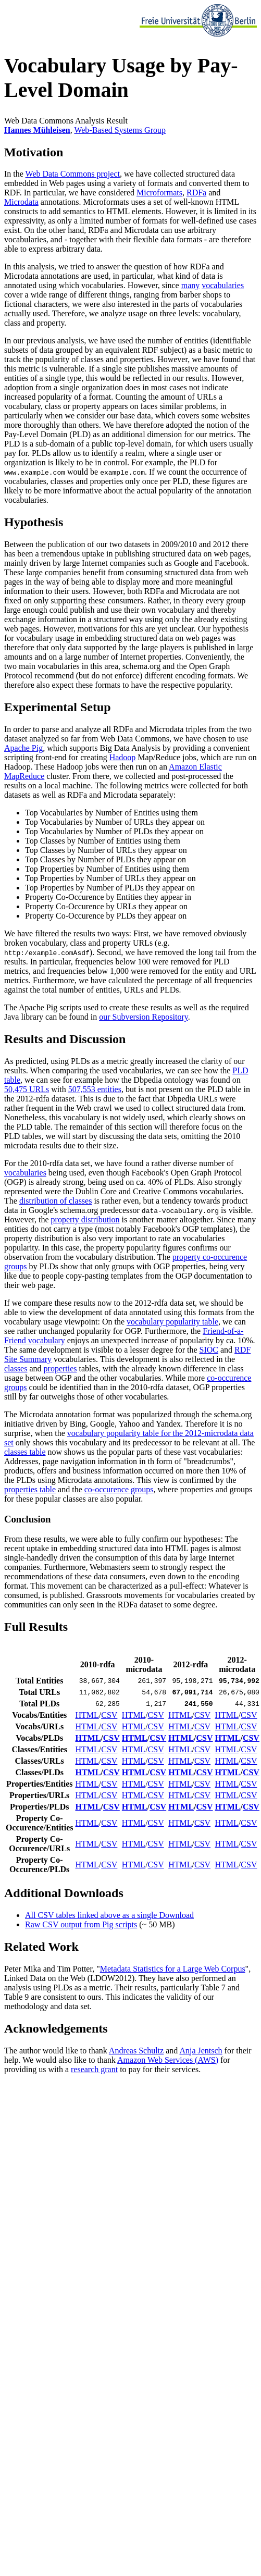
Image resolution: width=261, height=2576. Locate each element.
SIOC (209, 1349)
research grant (94, 2069)
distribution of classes (55, 1200)
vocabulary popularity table (172, 1321)
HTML (86, 1715)
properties (60, 1368)
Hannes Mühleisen (37, 130)
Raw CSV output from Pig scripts (81, 1924)
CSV (109, 1715)
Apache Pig (23, 748)
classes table (25, 1451)
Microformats (159, 192)
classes (15, 1368)
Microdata (21, 201)
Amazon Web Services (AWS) (167, 2059)
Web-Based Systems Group (120, 130)
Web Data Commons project (73, 173)
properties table (30, 1489)
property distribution (85, 1219)
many (190, 285)
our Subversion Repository (143, 1016)
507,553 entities (94, 1089)
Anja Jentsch (200, 2050)
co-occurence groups (119, 1489)
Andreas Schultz (136, 2050)
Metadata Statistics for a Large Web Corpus (172, 1968)
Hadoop (122, 757)
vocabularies (223, 285)
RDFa (196, 192)
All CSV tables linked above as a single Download (109, 1915)
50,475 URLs (26, 1089)
